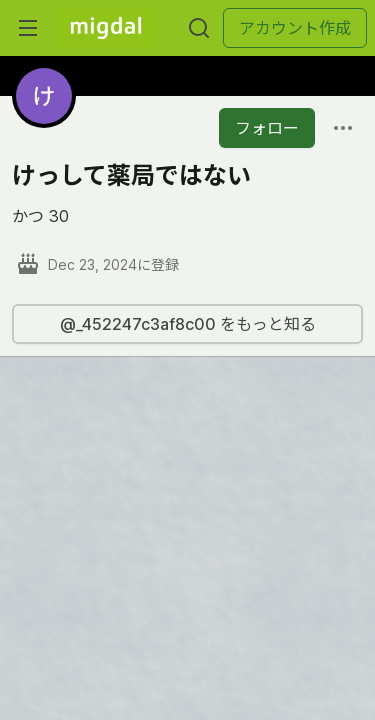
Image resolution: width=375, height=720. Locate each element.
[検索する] (199, 28)
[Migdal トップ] (106, 28)
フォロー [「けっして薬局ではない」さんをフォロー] (267, 128)
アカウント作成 (295, 28)
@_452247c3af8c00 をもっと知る (188, 324)
